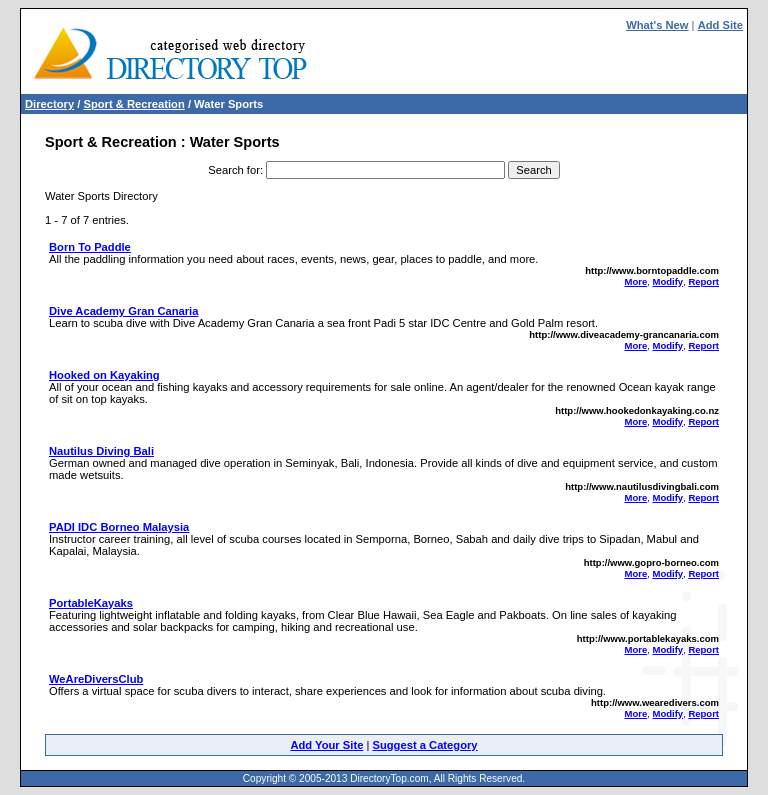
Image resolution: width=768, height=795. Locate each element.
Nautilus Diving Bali (101, 451)
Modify (667, 281)
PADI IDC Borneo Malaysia (119, 527)
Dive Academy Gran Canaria (123, 311)
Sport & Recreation (133, 104)
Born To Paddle (90, 247)
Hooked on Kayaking (104, 375)
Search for (234, 170)
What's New (657, 25)
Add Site (720, 25)
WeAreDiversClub (96, 679)
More (636, 281)
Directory (49, 104)
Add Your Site (326, 745)
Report (703, 281)
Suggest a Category (424, 745)
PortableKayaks (91, 603)
